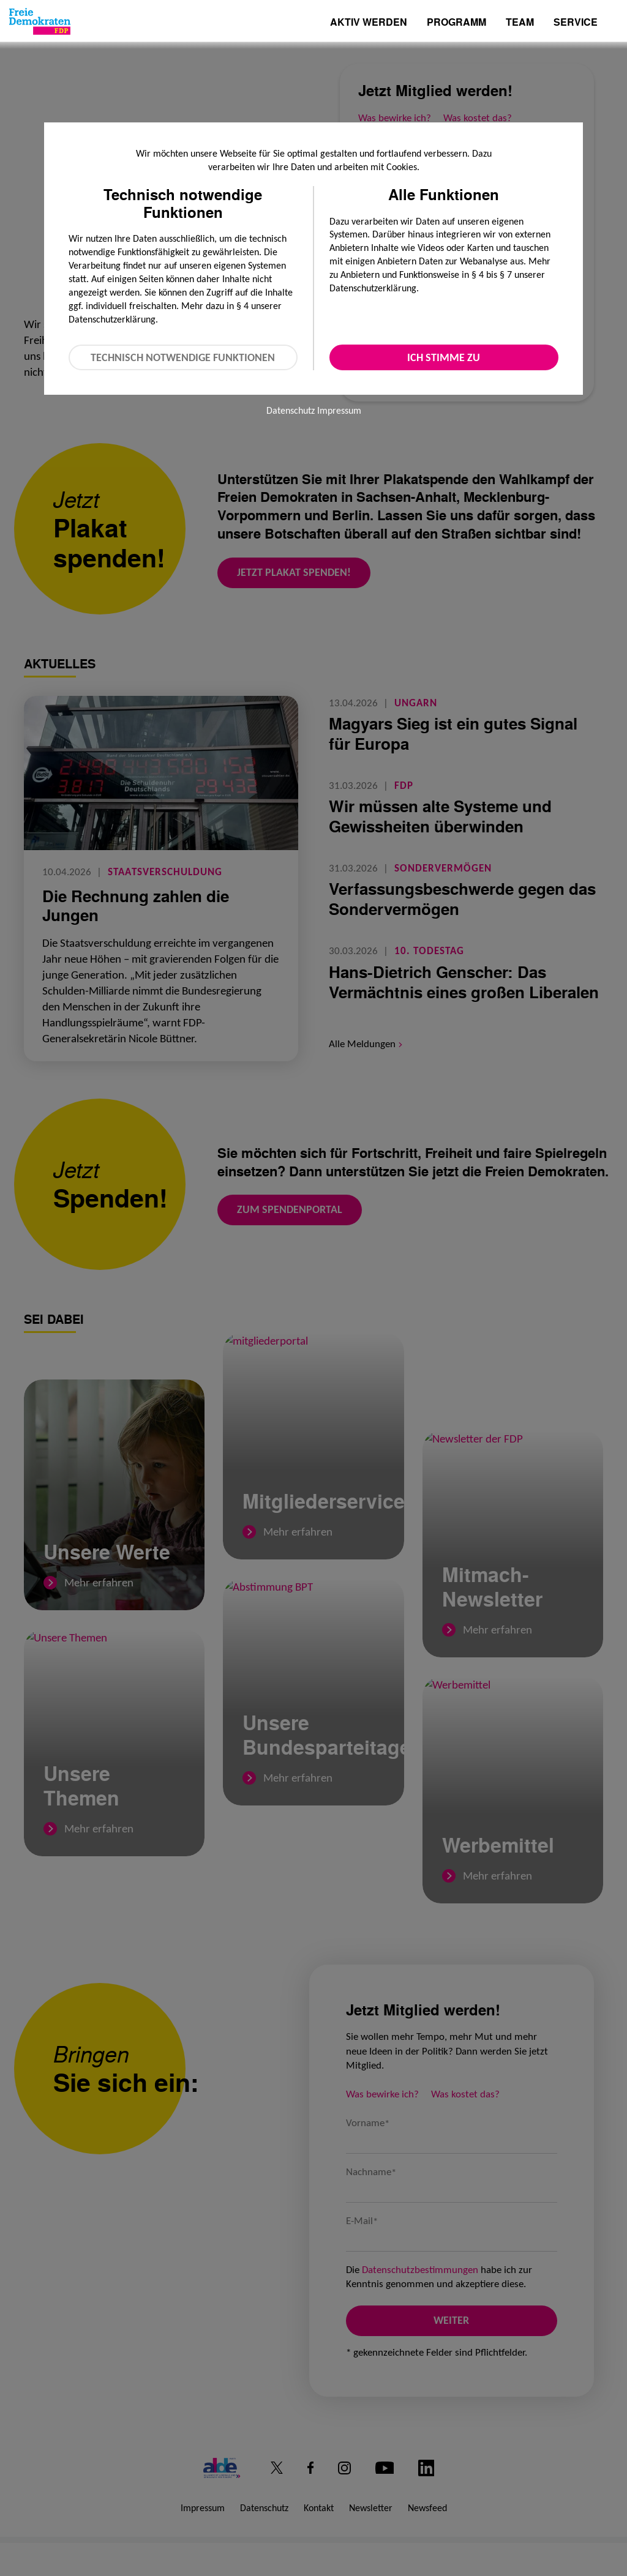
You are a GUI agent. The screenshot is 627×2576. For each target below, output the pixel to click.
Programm (456, 23)
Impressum (339, 410)
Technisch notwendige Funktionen (183, 357)
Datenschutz (290, 410)
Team (520, 23)
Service (576, 23)
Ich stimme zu (443, 357)
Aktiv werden (368, 23)
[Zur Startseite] (39, 21)
